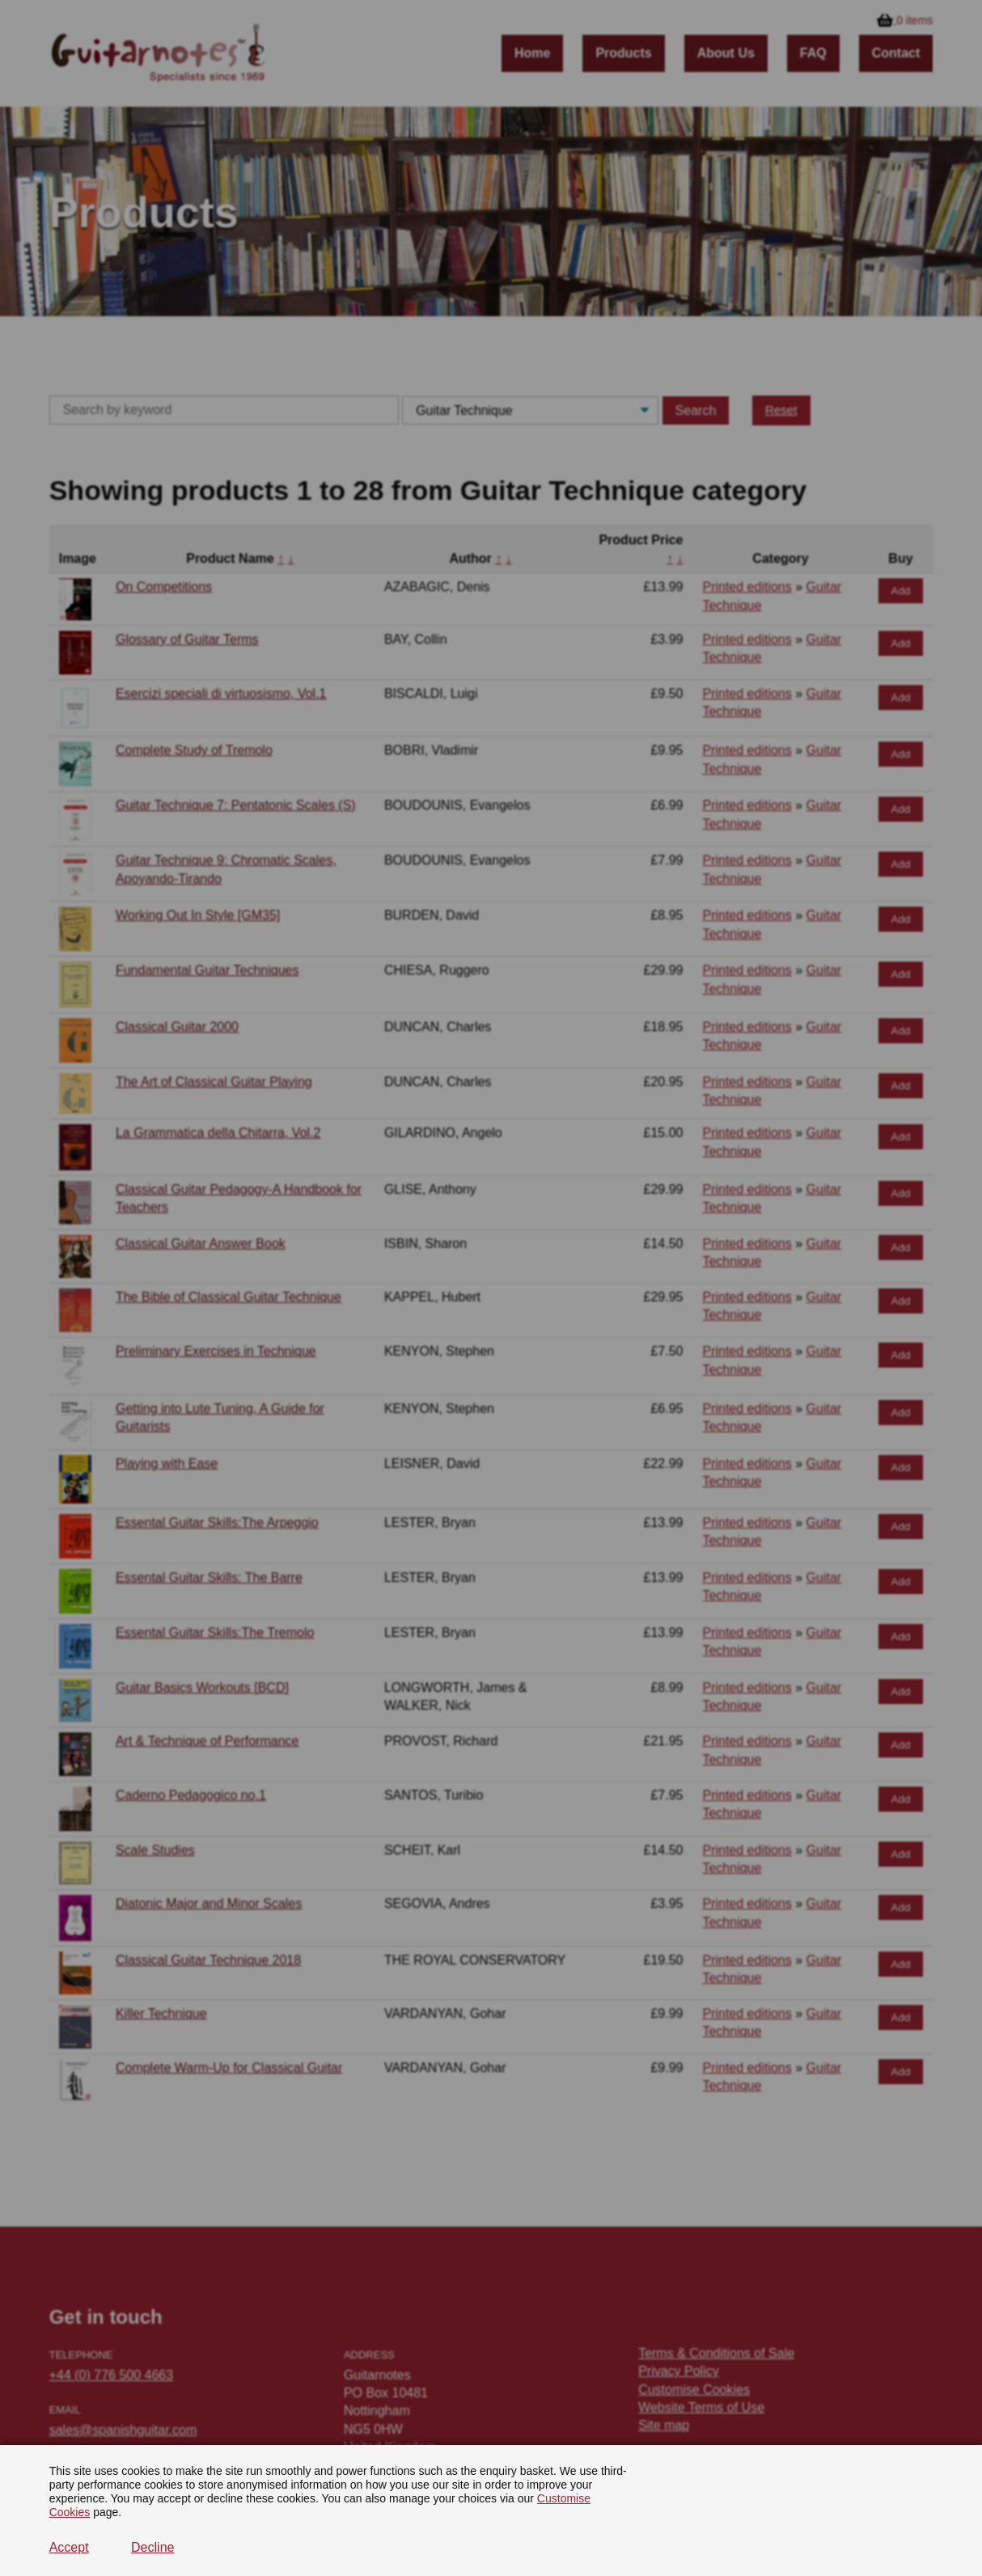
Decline (152, 2547)
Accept (69, 2547)
